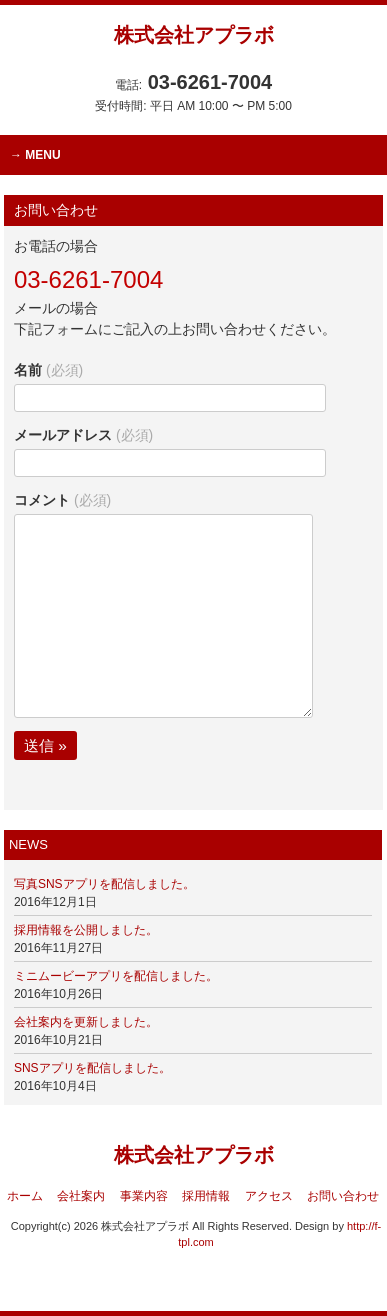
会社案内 (81, 1196)
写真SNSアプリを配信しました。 (104, 884)
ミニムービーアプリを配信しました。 (116, 976)
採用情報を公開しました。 (86, 930)
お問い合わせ (343, 1196)
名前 (48, 370)
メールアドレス (83, 435)
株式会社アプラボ (194, 35)
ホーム (25, 1196)
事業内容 (144, 1196)
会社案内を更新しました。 (86, 1022)
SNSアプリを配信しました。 (92, 1068)
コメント (62, 500)
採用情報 (206, 1196)
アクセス (269, 1196)
